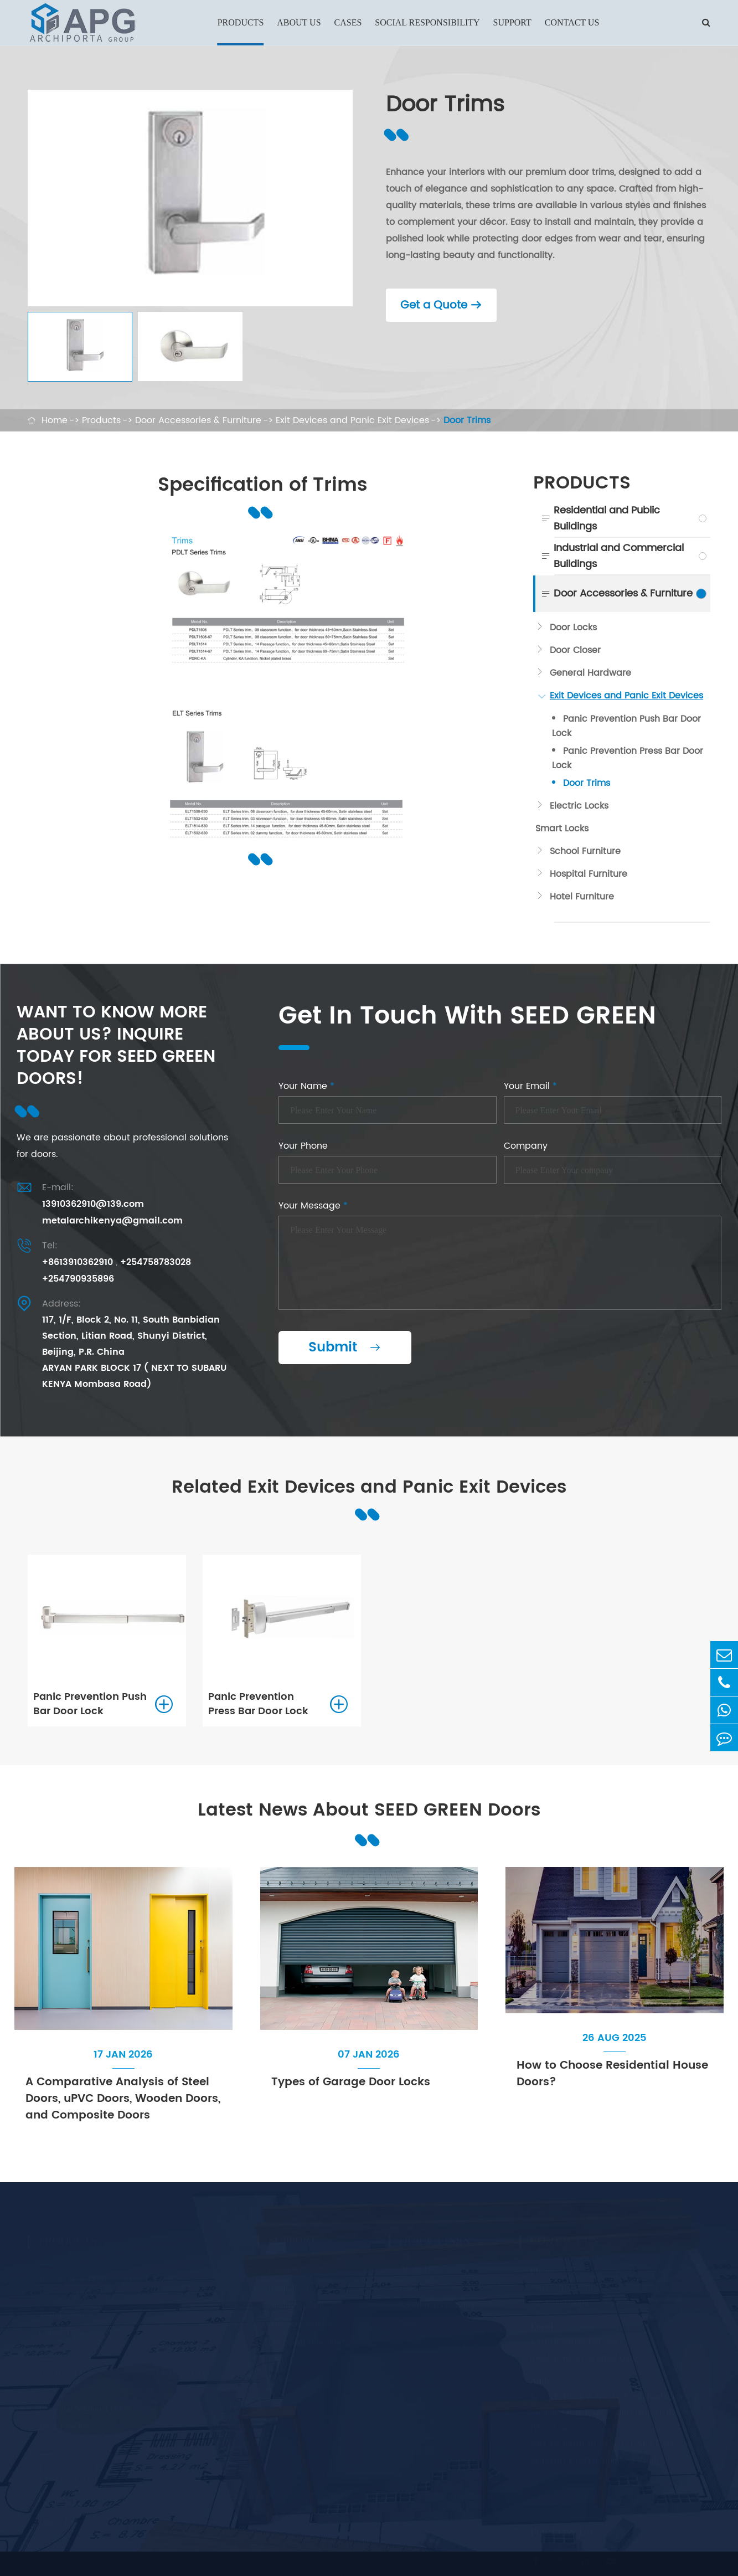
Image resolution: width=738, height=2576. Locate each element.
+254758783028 (155, 1262)
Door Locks (573, 627)
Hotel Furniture (582, 896)
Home (55, 420)
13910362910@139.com (93, 1204)
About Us (299, 22)
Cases (348, 22)
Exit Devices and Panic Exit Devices (352, 420)
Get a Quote (441, 305)
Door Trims (467, 420)
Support (512, 22)
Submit (344, 1347)
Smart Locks (562, 828)
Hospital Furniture (588, 874)
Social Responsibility (427, 22)
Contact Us (572, 22)
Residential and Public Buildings (607, 518)
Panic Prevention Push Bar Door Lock (626, 726)
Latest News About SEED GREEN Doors (369, 1810)
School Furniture (585, 851)
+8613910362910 (77, 1262)
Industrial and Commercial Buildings (619, 556)
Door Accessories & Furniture (198, 420)
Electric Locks (579, 806)
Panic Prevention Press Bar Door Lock (627, 758)
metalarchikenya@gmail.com (112, 1221)
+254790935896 (78, 1279)
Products (241, 22)
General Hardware (590, 673)
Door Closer (575, 650)
